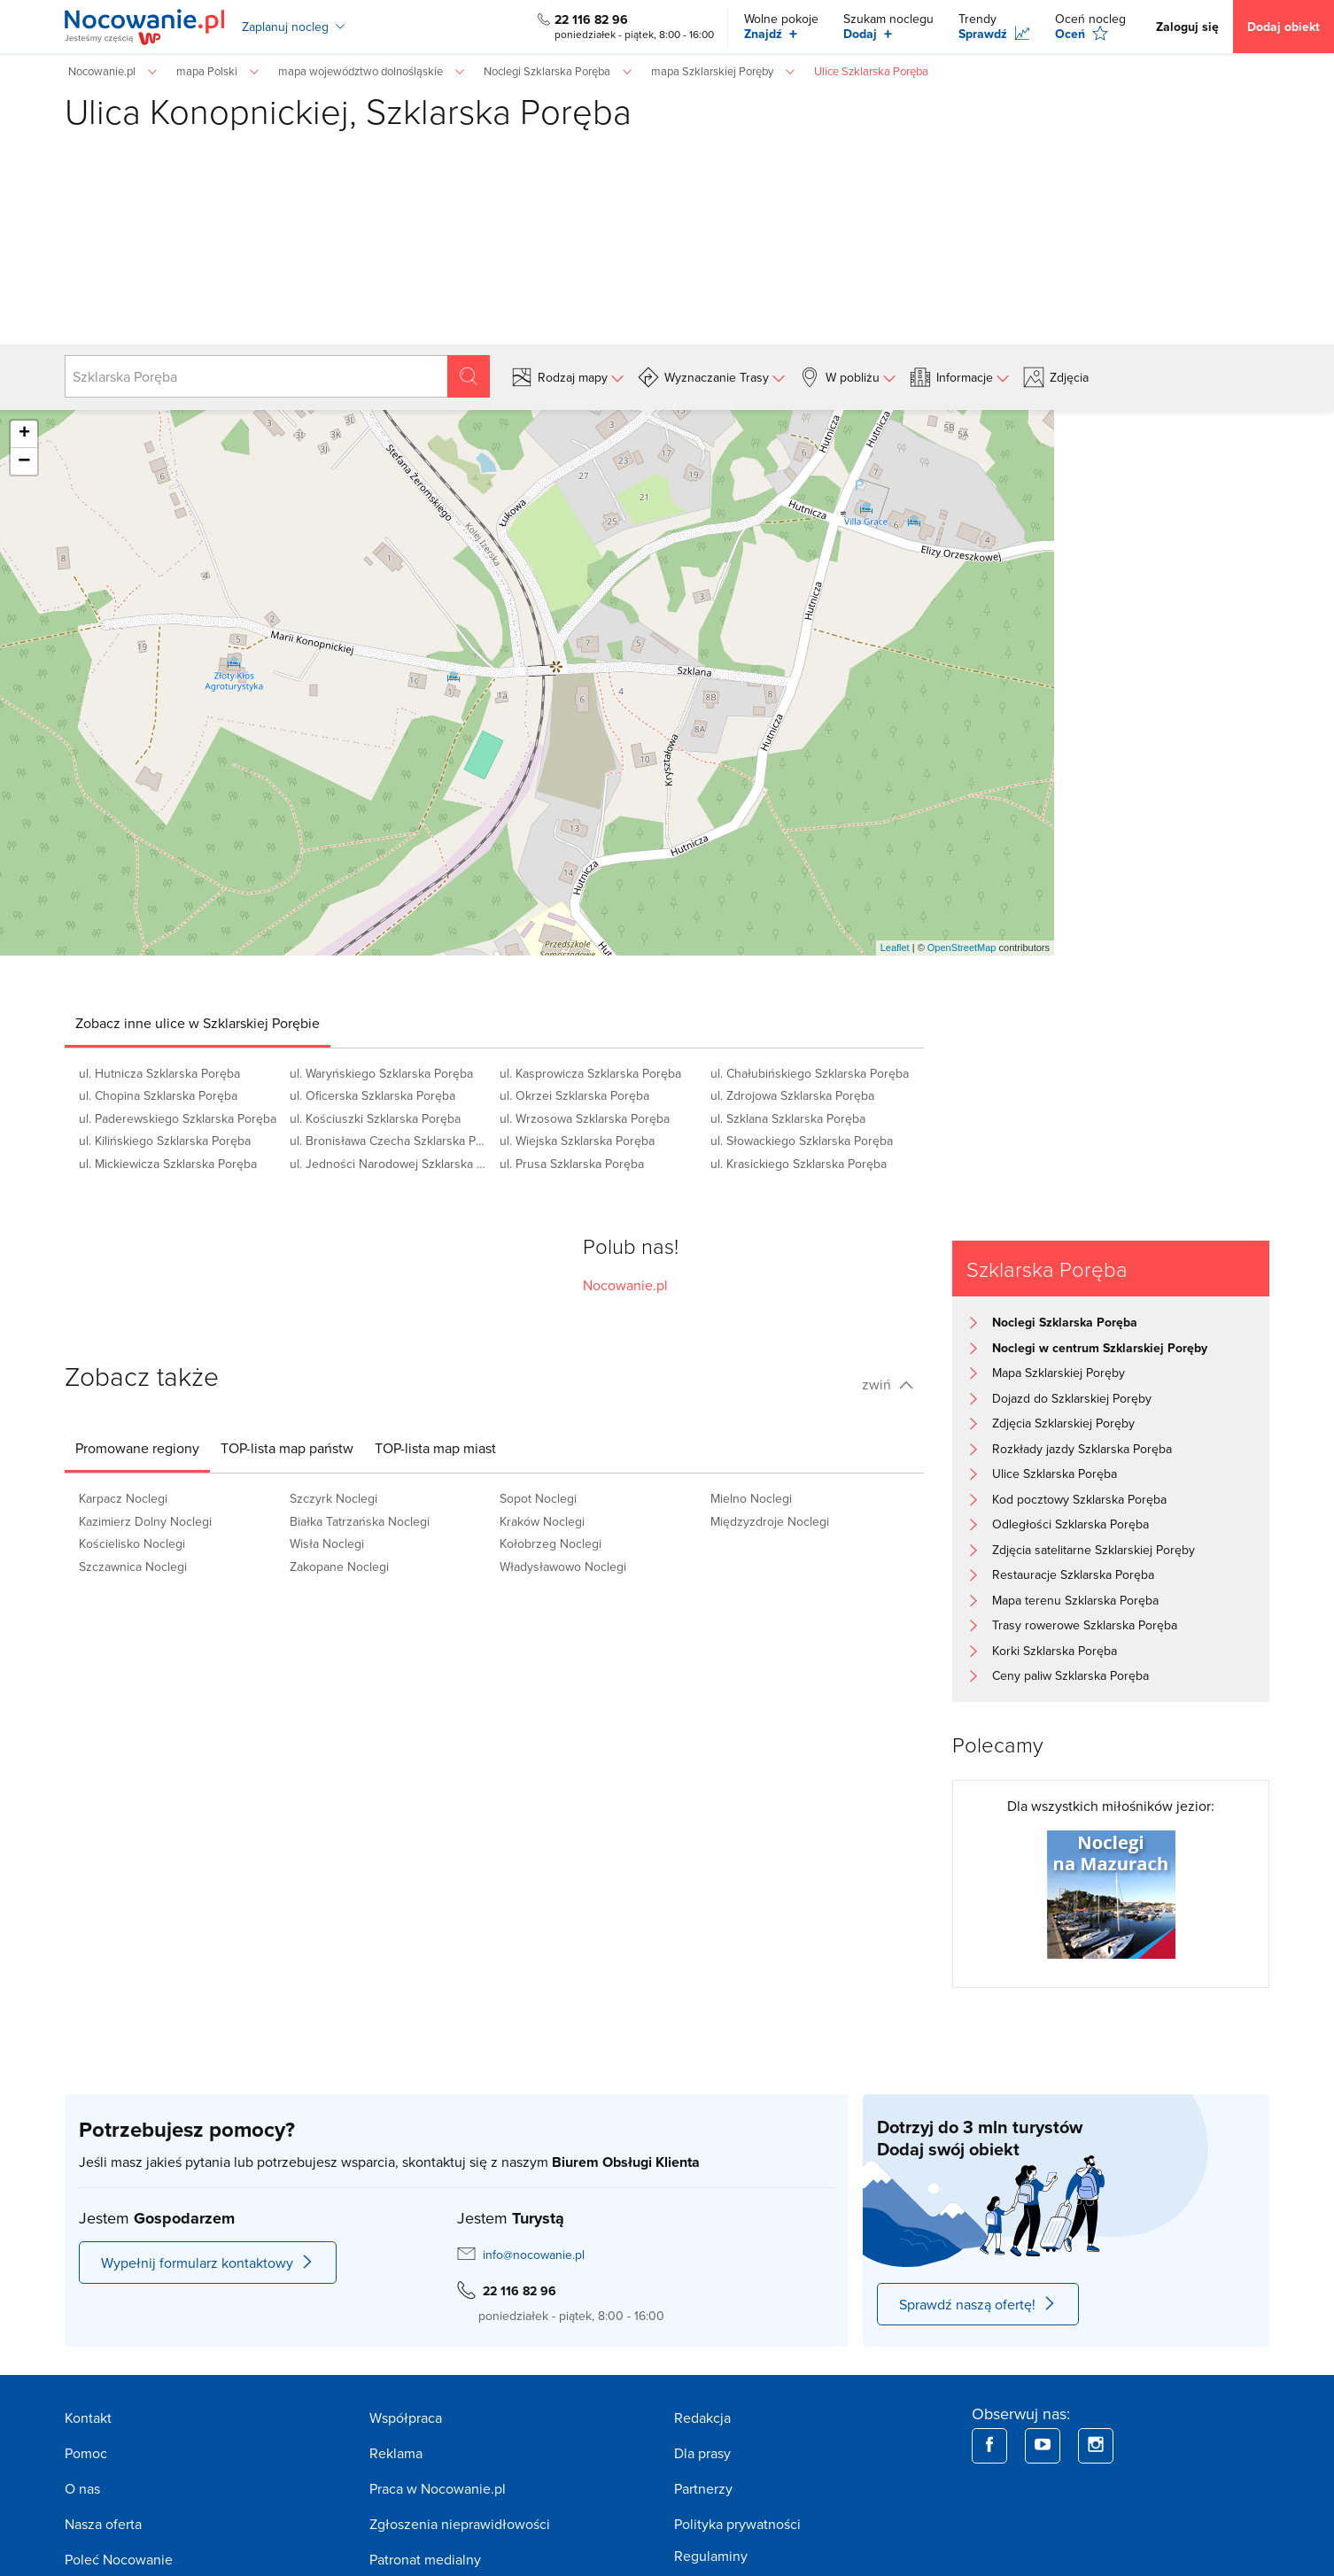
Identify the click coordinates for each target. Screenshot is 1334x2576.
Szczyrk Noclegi (333, 1498)
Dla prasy (702, 2453)
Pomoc (86, 2453)
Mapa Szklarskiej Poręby (1058, 1372)
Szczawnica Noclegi (133, 1566)
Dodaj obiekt (1283, 26)
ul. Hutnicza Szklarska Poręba (159, 1073)
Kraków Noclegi (542, 1521)
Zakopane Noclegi (339, 1566)
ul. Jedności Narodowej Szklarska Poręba (390, 1163)
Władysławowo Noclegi (563, 1566)
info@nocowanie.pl (534, 2254)
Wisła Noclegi (327, 1543)
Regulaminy (711, 2555)
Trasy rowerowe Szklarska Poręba (1084, 1625)
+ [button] (24, 434)
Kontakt (88, 2417)
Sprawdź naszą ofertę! (978, 2304)
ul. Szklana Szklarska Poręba (787, 1118)
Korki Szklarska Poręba (1054, 1650)
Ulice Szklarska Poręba (1054, 1473)
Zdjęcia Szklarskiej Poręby (1063, 1423)
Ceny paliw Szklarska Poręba (1070, 1675)
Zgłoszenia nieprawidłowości (459, 2523)
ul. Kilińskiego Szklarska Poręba (165, 1140)
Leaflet (895, 947)
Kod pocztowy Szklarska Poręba (1079, 1499)
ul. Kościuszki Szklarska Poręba (375, 1118)
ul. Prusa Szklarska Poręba (572, 1163)
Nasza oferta (103, 2523)
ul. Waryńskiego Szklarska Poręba (381, 1073)
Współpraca (405, 2417)
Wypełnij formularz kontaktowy (207, 2262)
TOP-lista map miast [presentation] (435, 1448)
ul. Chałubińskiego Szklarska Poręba (809, 1073)
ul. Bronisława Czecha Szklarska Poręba (390, 1140)
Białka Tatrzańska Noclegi (360, 1521)
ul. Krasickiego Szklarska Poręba (798, 1163)
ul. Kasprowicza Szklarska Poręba (590, 1073)
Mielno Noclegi (751, 1498)
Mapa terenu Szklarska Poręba (1075, 1600)
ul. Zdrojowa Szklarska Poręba (792, 1095)
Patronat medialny (425, 2559)
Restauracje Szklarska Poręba (1073, 1574)
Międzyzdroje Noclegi (769, 1521)
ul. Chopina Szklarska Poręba (158, 1095)
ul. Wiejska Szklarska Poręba (577, 1140)
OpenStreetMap (962, 947)
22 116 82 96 (591, 19)
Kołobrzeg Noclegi (550, 1543)
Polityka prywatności (737, 2523)
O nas (82, 2488)
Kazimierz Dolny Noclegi (145, 1521)
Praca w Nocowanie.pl (437, 2488)
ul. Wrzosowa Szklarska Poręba (585, 1118)
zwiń (887, 1384)
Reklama (396, 2453)
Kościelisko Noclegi (132, 1543)
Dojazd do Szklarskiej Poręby (1072, 1398)
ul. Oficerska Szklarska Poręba (372, 1095)
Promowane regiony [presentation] (137, 1448)
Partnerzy (703, 2488)
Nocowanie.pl (625, 1285)
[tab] (197, 1023)
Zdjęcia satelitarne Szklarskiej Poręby (1093, 1550)
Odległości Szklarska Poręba (1070, 1524)
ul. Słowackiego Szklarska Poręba (801, 1140)
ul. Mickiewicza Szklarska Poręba (168, 1163)
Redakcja (702, 2417)
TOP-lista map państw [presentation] (287, 1448)
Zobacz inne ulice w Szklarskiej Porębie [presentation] (197, 1023)
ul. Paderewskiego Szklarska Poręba (177, 1118)
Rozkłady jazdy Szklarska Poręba (1082, 1449)
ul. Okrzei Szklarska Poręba (574, 1095)
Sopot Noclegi (538, 1498)
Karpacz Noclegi (123, 1498)
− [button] (24, 461)
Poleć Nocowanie (119, 2559)
